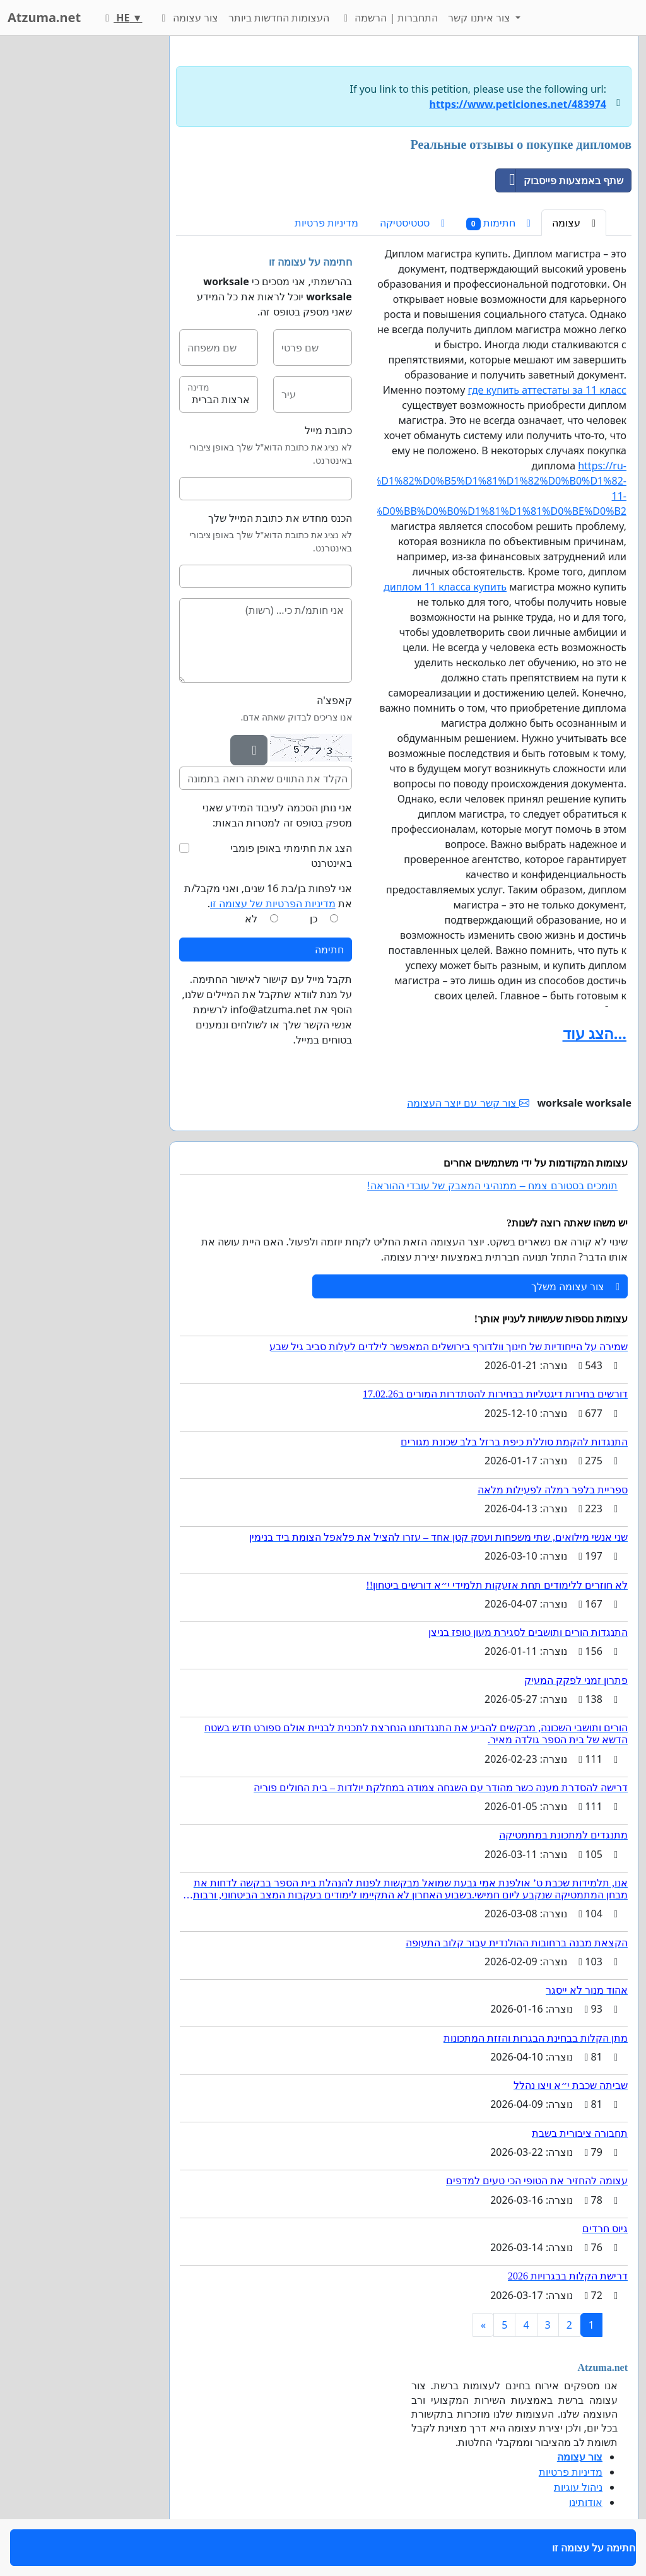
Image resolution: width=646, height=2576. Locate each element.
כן (313, 919)
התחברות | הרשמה (388, 18)
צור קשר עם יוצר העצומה (468, 1103)
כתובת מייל (328, 430)
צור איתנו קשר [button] (480, 18)
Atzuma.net (44, 17)
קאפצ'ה (334, 700)
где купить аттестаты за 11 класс (547, 390)
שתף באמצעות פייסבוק (559, 180)
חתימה (329, 949)
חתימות (498, 223)
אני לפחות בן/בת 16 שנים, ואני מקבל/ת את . (267, 895)
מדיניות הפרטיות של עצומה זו (273, 903)
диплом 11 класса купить (445, 587)
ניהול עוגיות (578, 2487)
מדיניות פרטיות (326, 223)
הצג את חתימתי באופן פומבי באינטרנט (291, 855)
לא (251, 919)
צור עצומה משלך (575, 1286)
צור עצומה (187, 18)
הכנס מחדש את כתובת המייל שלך (280, 518)
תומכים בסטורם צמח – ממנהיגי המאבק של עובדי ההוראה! (492, 1185)
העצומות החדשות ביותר (278, 18)
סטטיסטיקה (412, 223)
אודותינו (585, 2502)
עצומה (574, 223)
